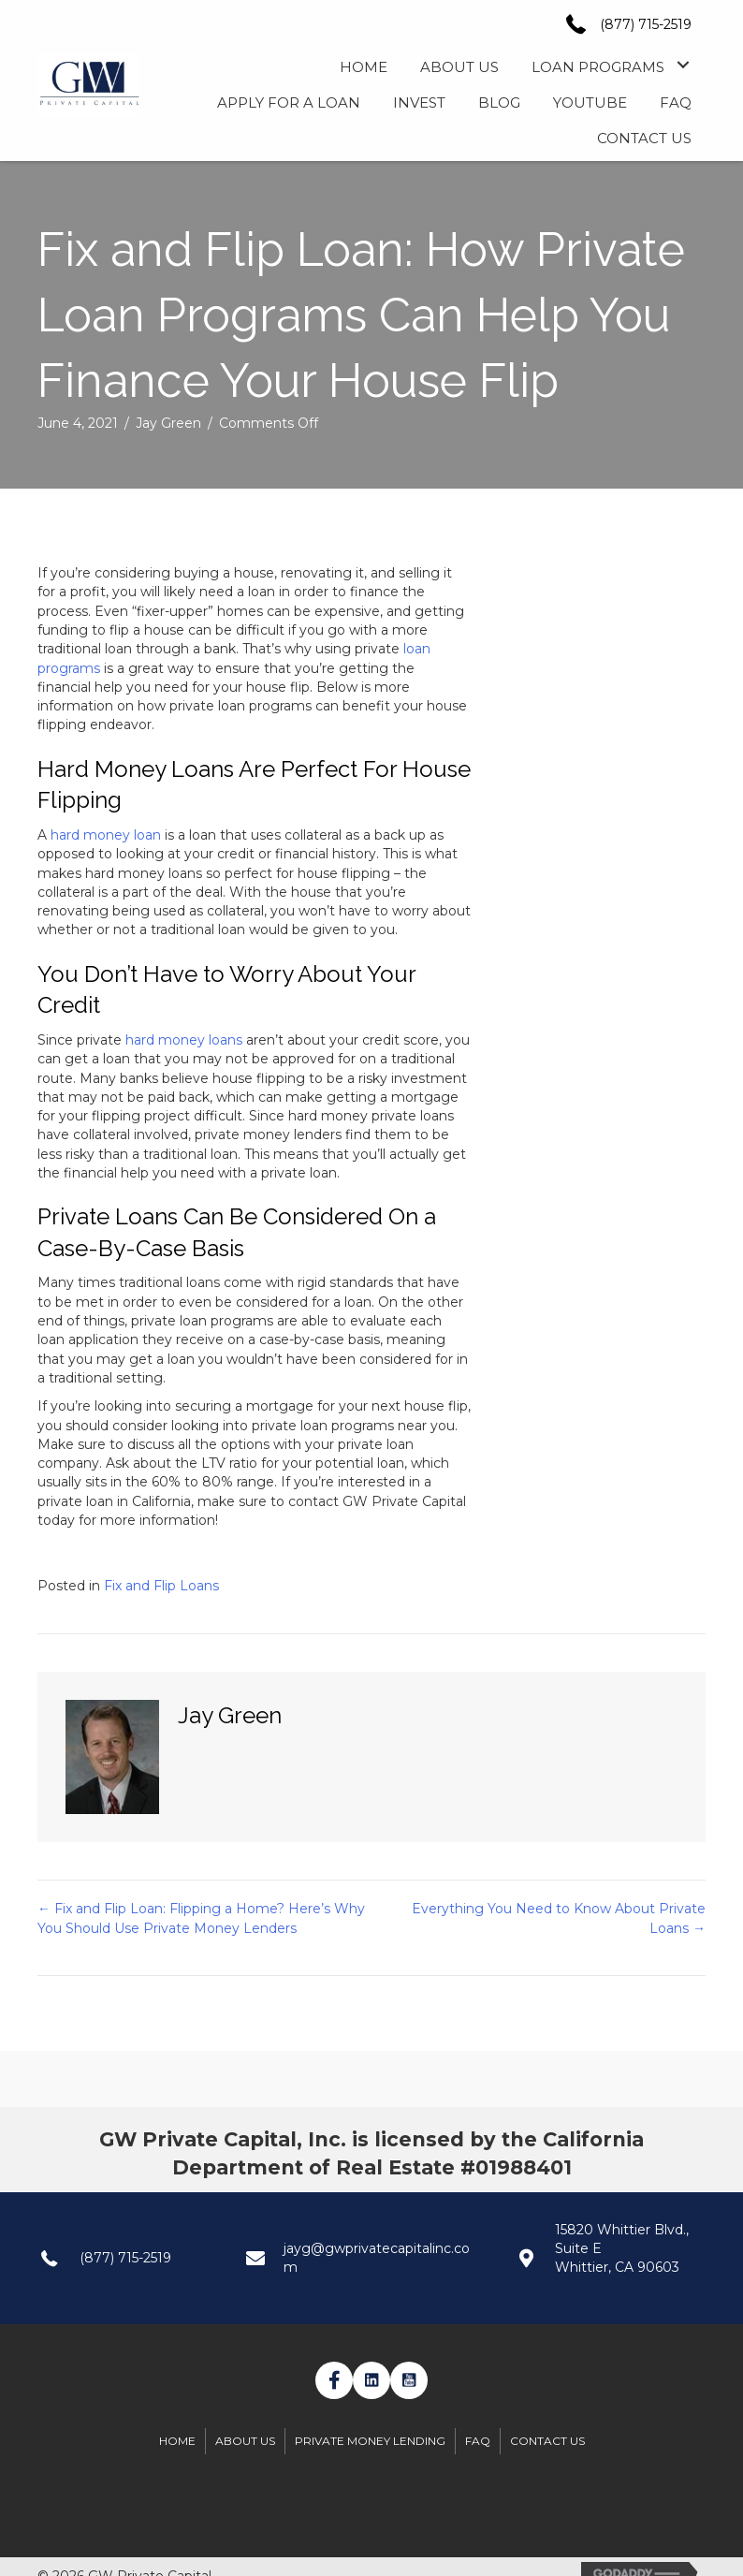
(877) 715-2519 (646, 24)
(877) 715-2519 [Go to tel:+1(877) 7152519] (125, 2257)
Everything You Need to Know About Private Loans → (559, 1918)
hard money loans (183, 1040)
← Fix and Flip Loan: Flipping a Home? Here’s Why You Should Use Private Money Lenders (201, 1918)
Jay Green (168, 423)
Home (177, 2441)
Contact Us (547, 2441)
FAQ (477, 2441)
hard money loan (106, 835)
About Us (245, 2441)
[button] (682, 65)
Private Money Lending (370, 2441)
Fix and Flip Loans (161, 1585)
